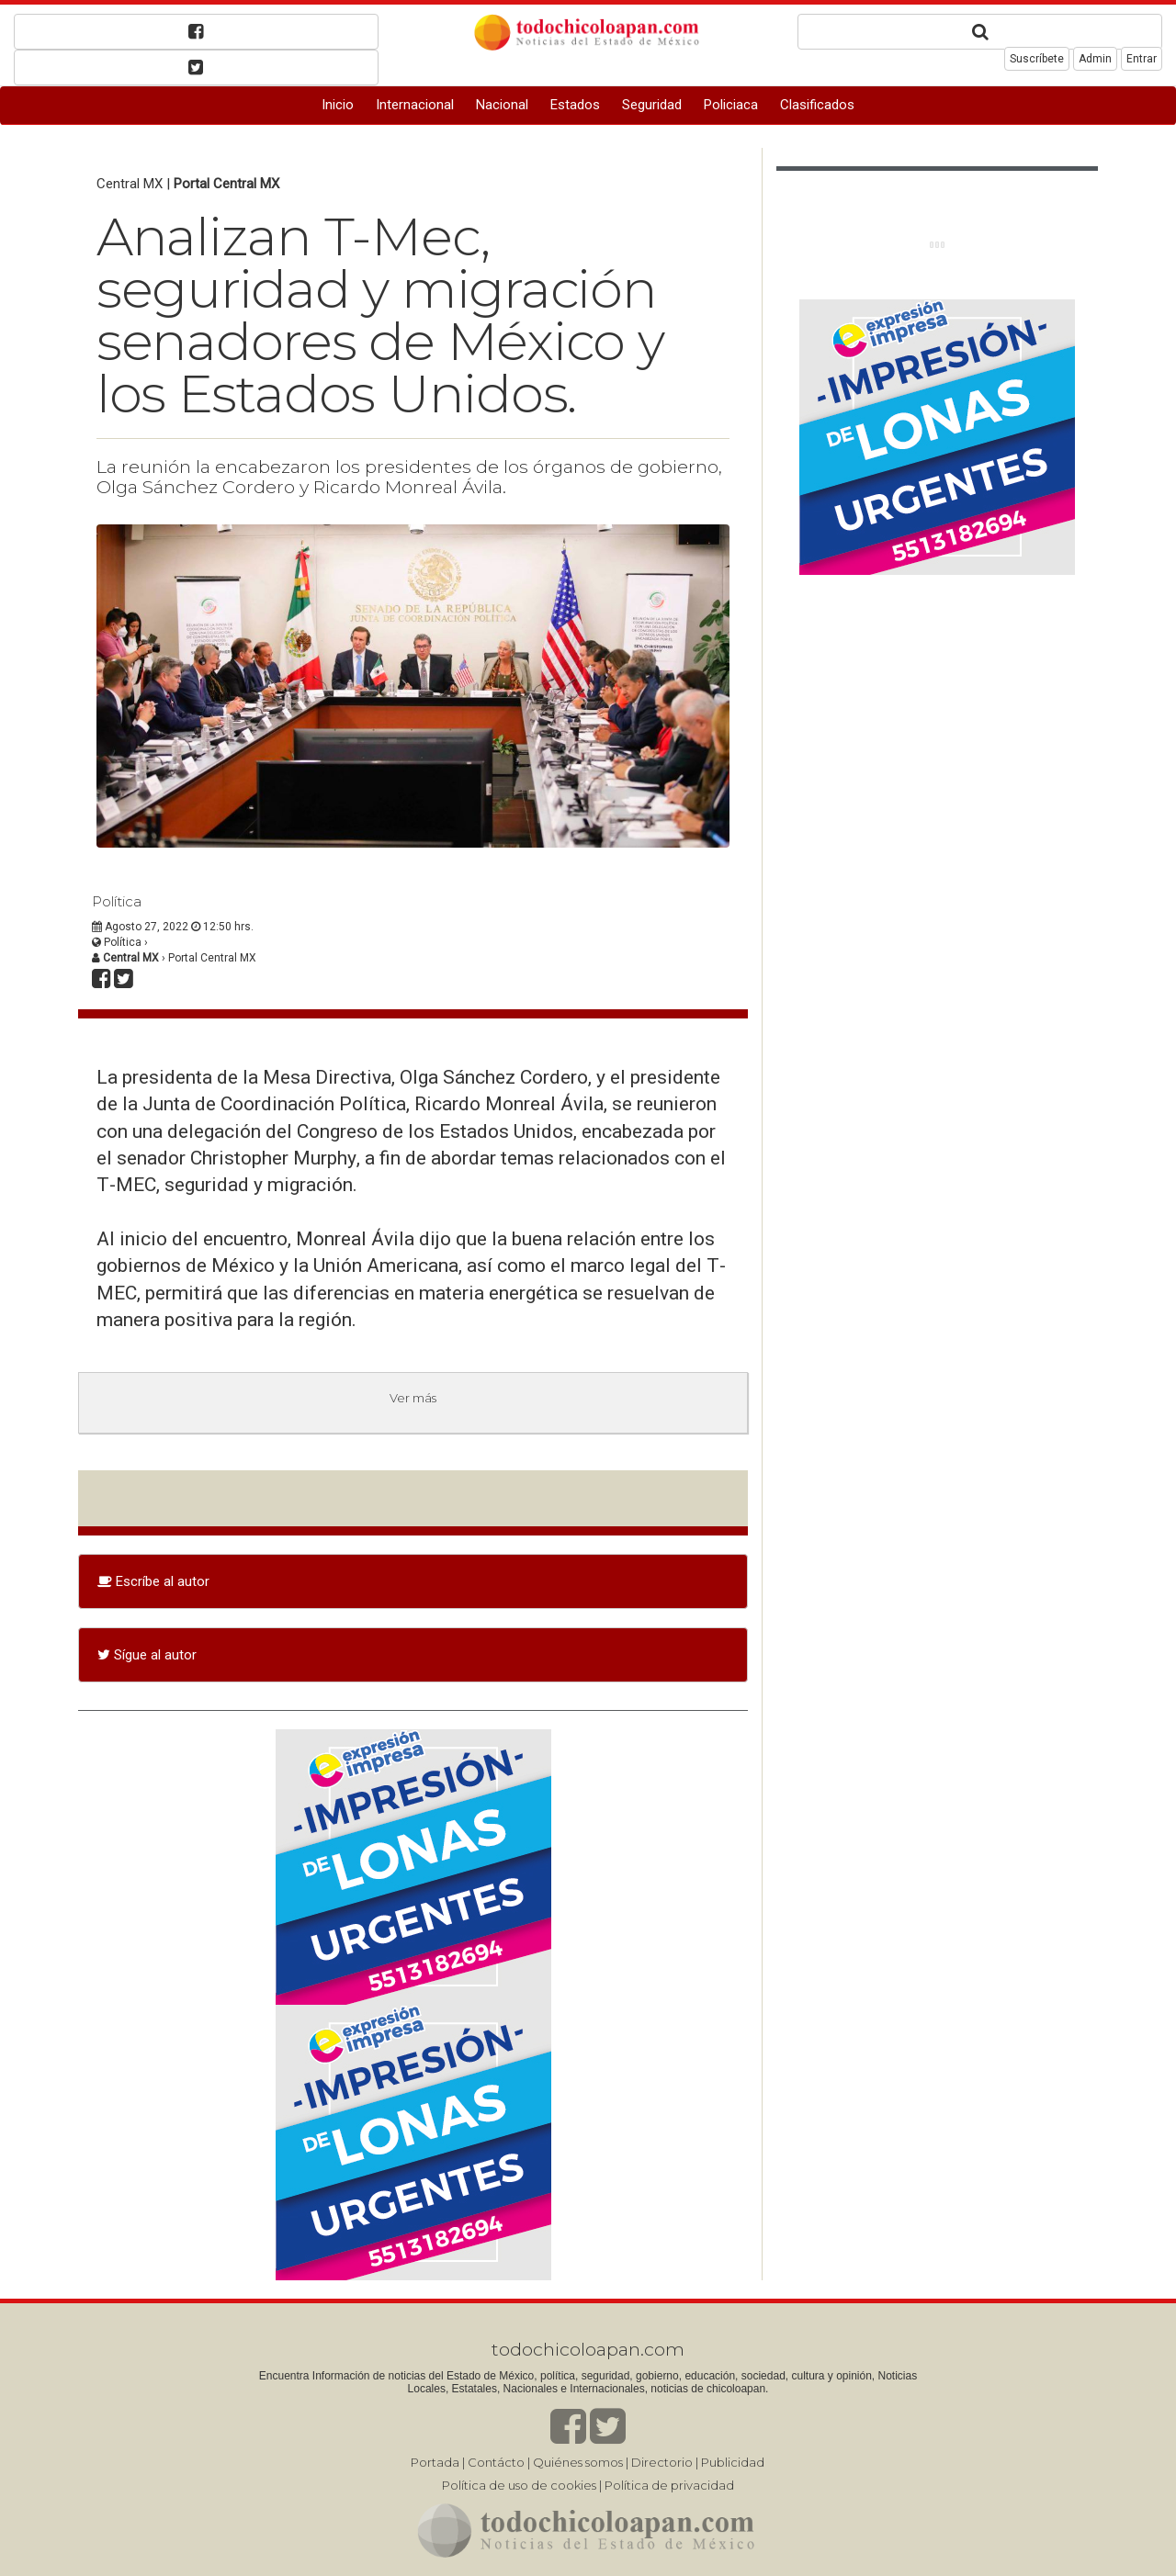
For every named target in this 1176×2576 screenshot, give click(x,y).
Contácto (496, 2462)
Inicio (338, 104)
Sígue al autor (147, 1655)
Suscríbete (1037, 58)
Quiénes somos (578, 2462)
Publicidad (732, 2462)
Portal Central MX (226, 183)
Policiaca (731, 104)
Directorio (662, 2462)
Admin (1095, 58)
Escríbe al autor (153, 1581)
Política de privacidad (669, 2485)
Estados (575, 104)
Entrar (1141, 58)
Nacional (502, 104)
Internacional (415, 104)
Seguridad (652, 104)
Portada (435, 2462)
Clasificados (817, 104)
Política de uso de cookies (519, 2485)
